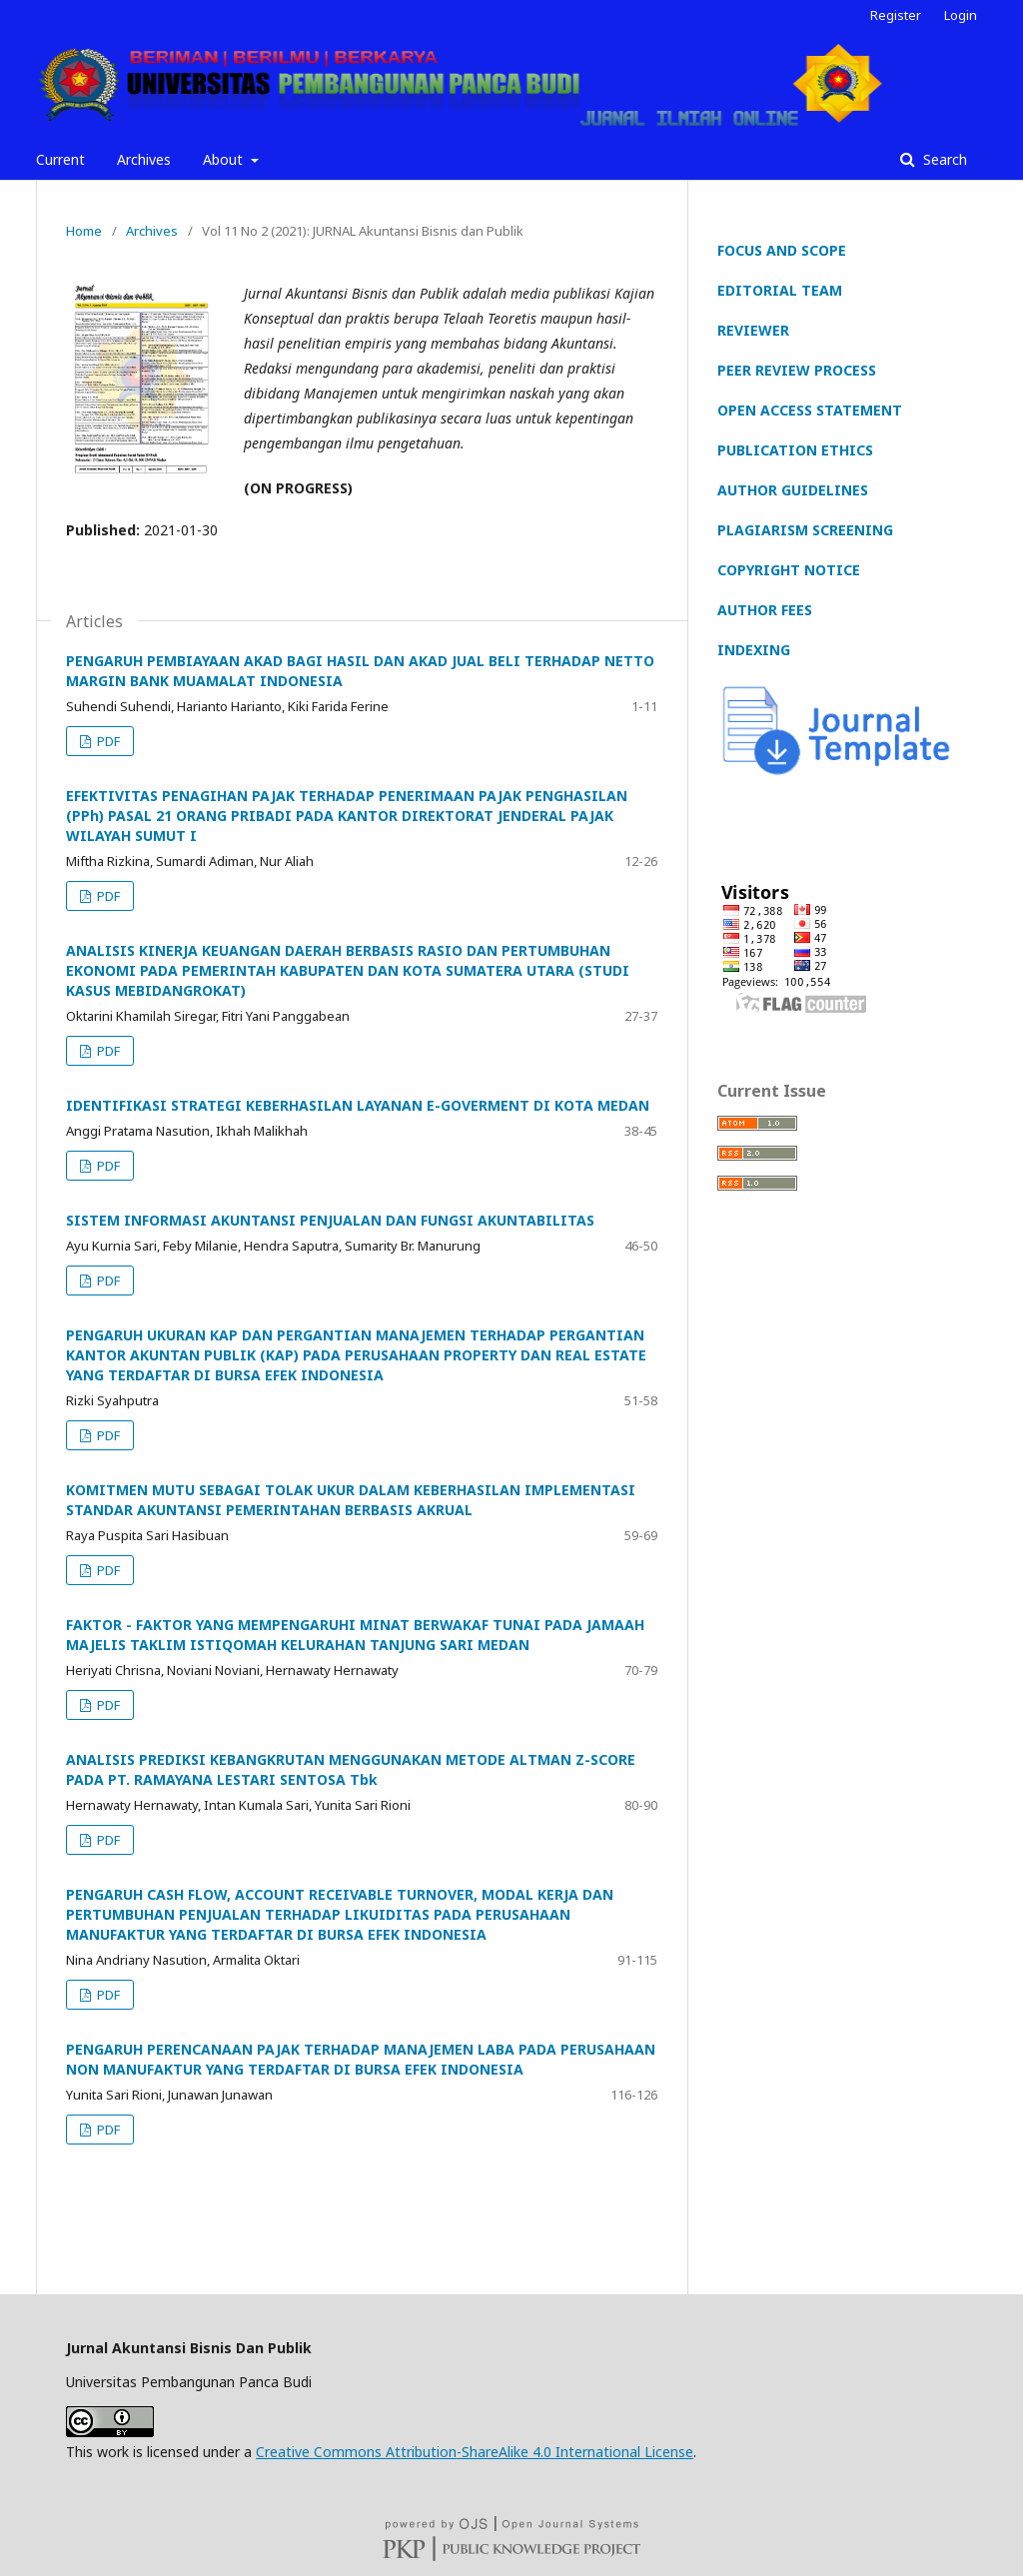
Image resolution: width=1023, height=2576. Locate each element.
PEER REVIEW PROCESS (796, 370)
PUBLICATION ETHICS (795, 449)
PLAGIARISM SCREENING (805, 529)
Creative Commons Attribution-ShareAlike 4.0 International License (474, 2451)
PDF (107, 741)
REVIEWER (753, 330)
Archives (144, 159)
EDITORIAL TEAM (779, 290)
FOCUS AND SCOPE (781, 250)
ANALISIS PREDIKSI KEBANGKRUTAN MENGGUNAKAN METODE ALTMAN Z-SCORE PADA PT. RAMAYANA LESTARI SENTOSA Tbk (350, 1769)
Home (84, 231)
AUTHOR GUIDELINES (792, 489)
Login (960, 15)
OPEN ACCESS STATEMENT (809, 410)
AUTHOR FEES (764, 609)
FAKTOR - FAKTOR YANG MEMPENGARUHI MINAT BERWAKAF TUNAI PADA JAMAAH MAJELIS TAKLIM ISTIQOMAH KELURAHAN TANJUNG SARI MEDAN (355, 1634)
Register (895, 15)
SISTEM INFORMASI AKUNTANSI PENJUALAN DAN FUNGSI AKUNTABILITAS (330, 1220)
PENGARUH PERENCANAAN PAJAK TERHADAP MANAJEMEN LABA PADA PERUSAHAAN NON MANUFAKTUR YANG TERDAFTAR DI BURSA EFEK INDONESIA (360, 2059)
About (225, 159)
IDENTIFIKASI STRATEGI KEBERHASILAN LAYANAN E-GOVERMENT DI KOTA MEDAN (357, 1105)
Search (943, 159)
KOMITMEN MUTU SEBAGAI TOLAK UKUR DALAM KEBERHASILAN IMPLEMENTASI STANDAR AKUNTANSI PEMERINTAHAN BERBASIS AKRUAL (350, 1499)
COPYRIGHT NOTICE (788, 569)
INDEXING (753, 649)
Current (60, 159)
